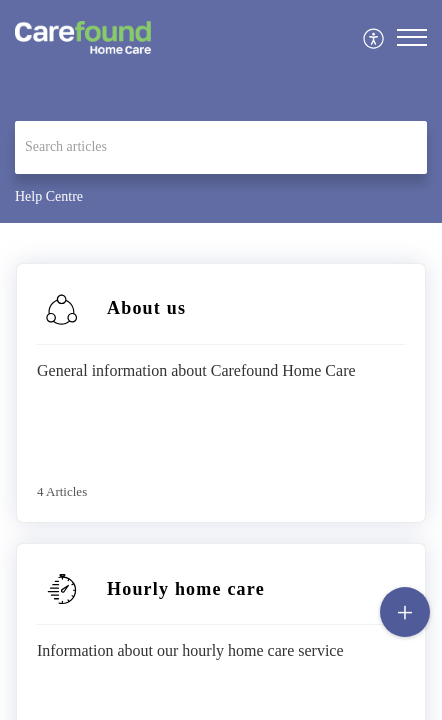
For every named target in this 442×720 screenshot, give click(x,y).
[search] (221, 147)
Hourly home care (186, 589)
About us (146, 308)
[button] (374, 37)
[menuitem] (374, 37)
